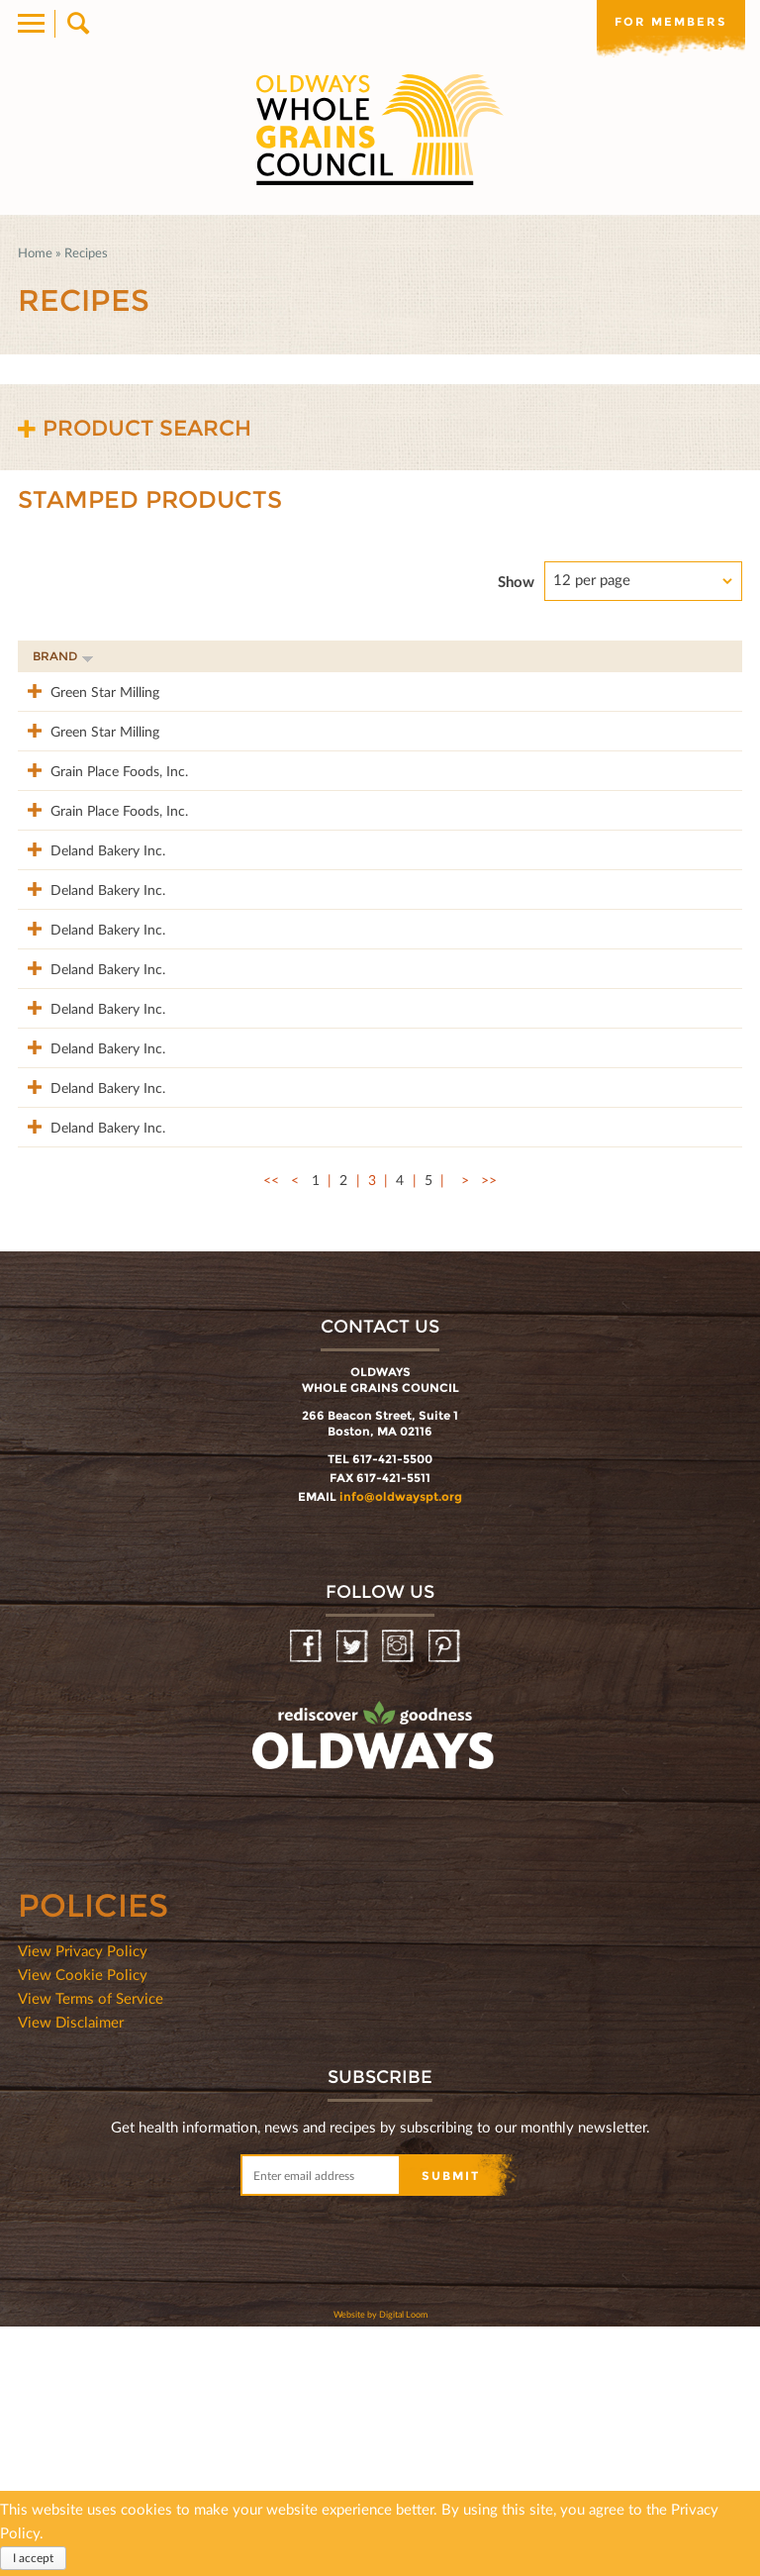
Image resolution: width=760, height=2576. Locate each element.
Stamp (528, 655)
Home (35, 252)
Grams (622, 655)
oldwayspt (286, 2037)
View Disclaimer (71, 2271)
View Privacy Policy (82, 2200)
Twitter (353, 1896)
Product (225, 655)
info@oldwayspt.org (400, 1745)
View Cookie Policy (82, 2223)
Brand (63, 655)
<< (271, 1429)
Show (516, 581)
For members (671, 22)
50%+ (702, 655)
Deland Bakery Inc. (90, 932)
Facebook (307, 1896)
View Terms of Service (90, 2247)
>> (489, 1429)
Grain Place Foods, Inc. (88, 822)
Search (76, 24)
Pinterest (445, 1896)
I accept (33, 2557)
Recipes (86, 252)
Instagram (399, 1896)
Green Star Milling (87, 690)
